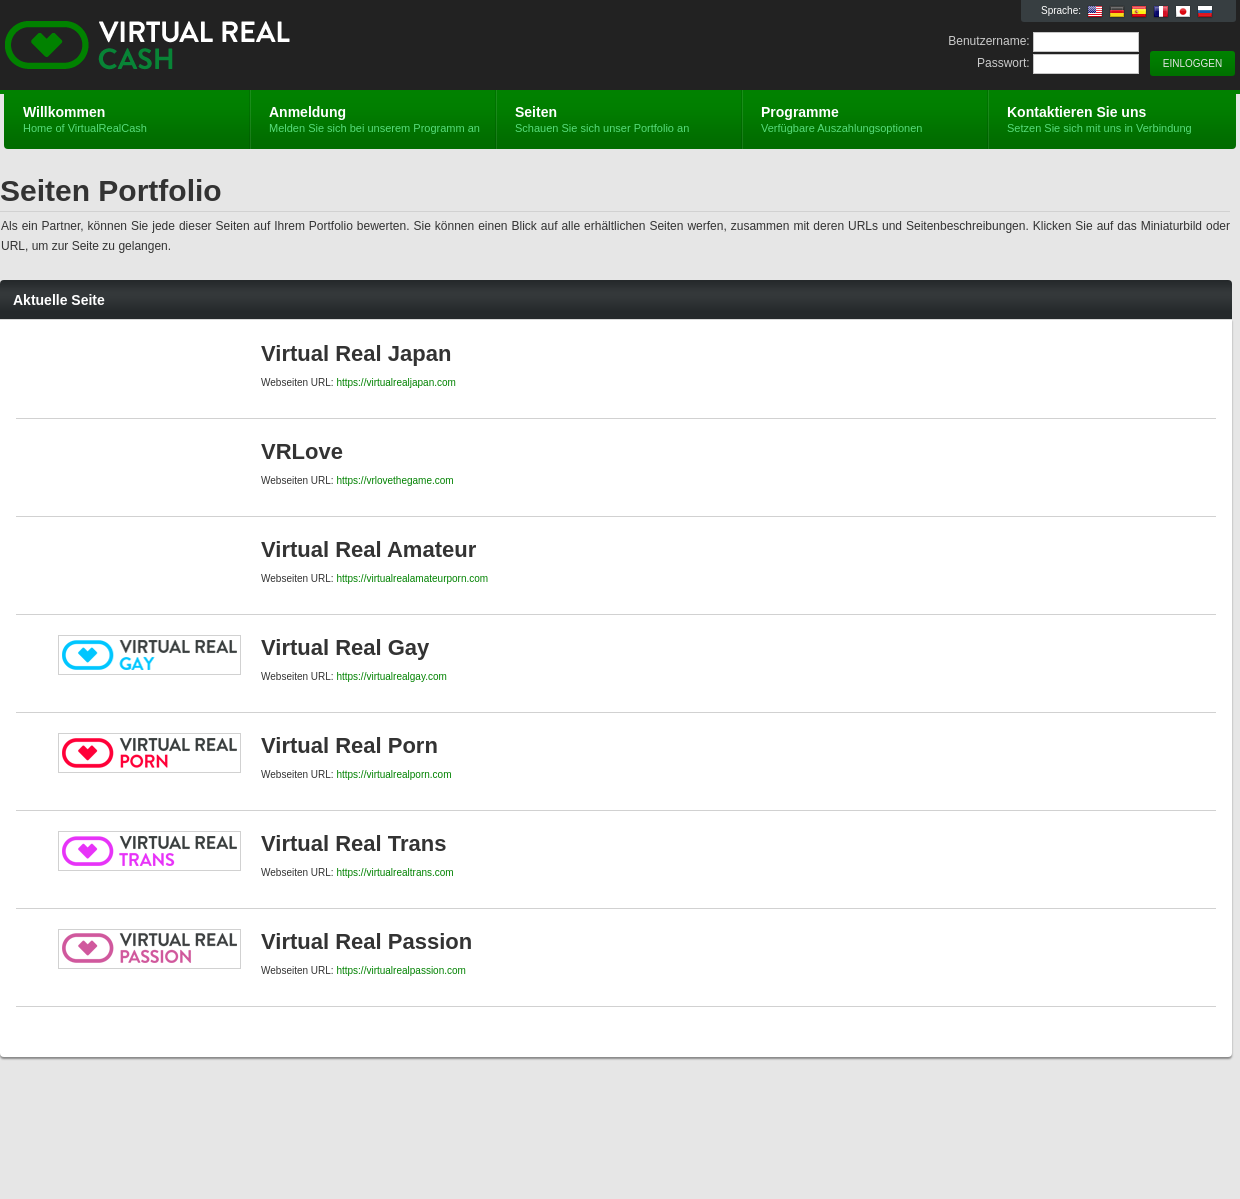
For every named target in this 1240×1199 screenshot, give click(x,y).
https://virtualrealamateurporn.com (412, 578)
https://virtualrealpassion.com (401, 970)
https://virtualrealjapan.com (396, 382)
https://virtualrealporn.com (393, 774)
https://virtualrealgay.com (391, 676)
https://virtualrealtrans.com (394, 872)
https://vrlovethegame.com (394, 480)
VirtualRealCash (242, 46)
